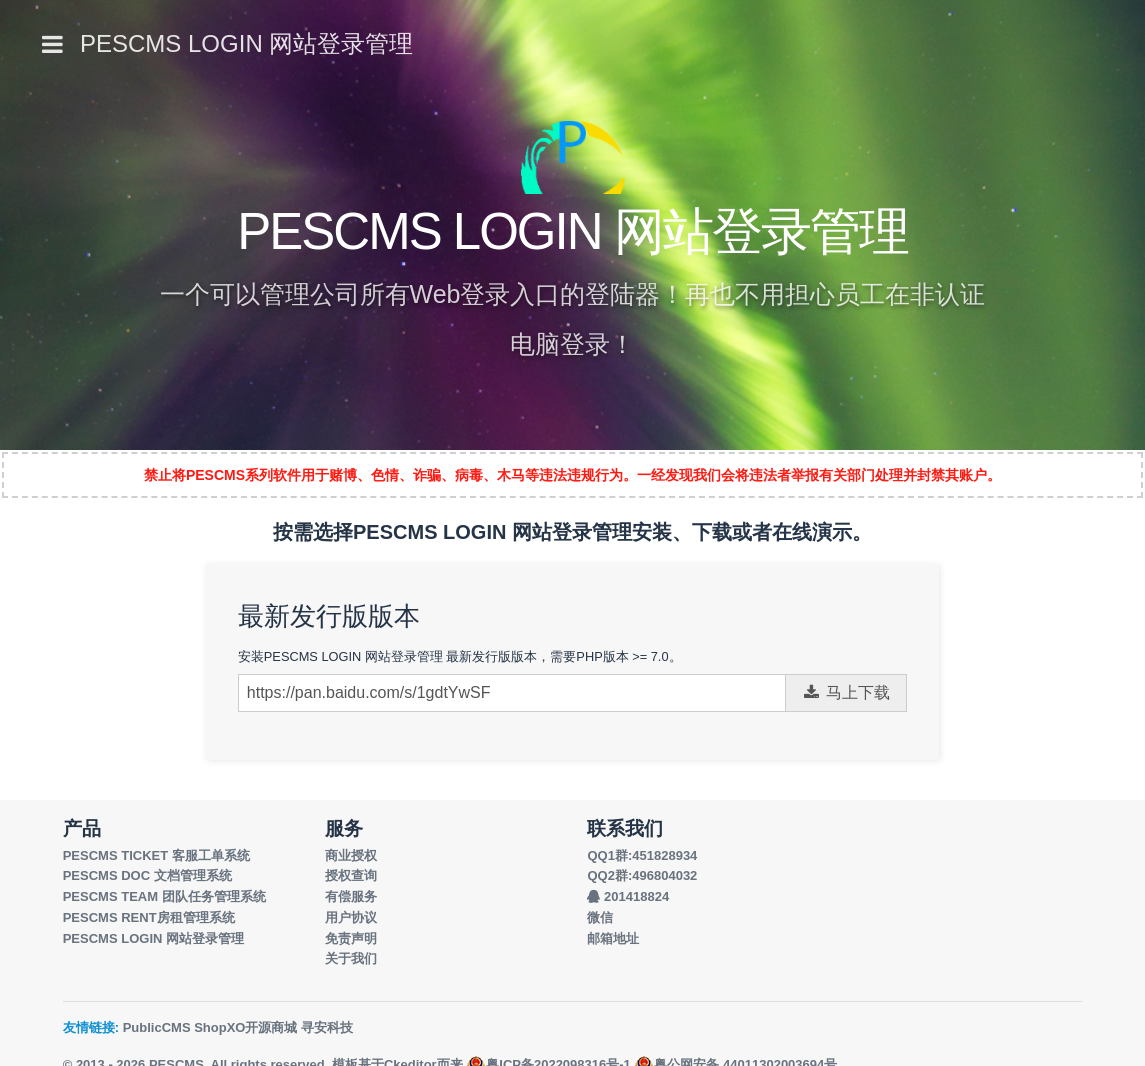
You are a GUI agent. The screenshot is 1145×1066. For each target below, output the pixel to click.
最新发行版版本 (329, 616)
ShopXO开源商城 (245, 1027)
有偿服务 (351, 896)
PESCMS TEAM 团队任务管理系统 (164, 896)
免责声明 (351, 938)
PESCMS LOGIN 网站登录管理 (246, 43)
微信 (600, 917)
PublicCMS (157, 1027)
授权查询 (351, 875)
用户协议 (351, 917)
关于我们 (351, 958)
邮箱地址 (613, 938)
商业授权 (351, 855)
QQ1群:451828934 (642, 855)
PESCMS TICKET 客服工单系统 (156, 855)
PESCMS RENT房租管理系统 (149, 917)
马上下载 (846, 693)
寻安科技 (327, 1027)
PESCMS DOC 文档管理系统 (147, 875)
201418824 (628, 896)
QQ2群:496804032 (642, 875)
